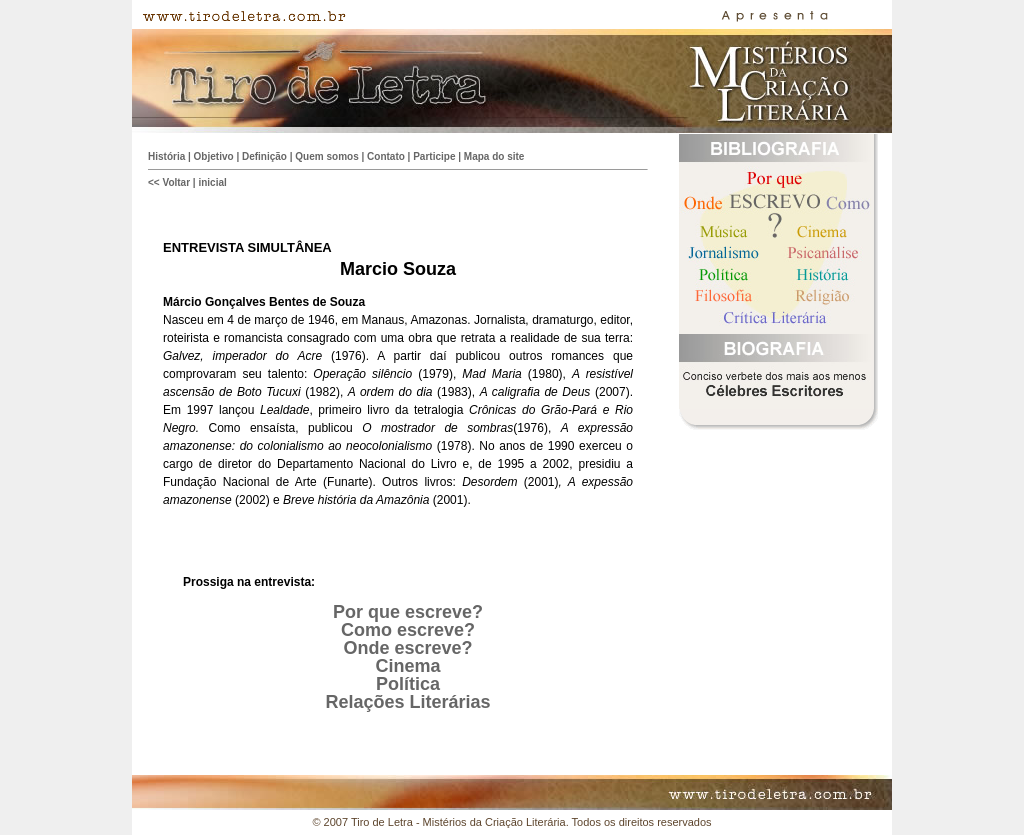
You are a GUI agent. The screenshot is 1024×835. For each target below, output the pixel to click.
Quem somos (326, 156)
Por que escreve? (408, 612)
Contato (386, 156)
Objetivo (214, 156)
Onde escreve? (407, 648)
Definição (264, 156)
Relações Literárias (407, 702)
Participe (434, 156)
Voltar (176, 182)
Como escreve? (408, 630)
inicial (212, 182)
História (166, 156)
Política (408, 684)
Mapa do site (494, 156)
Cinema (407, 666)
